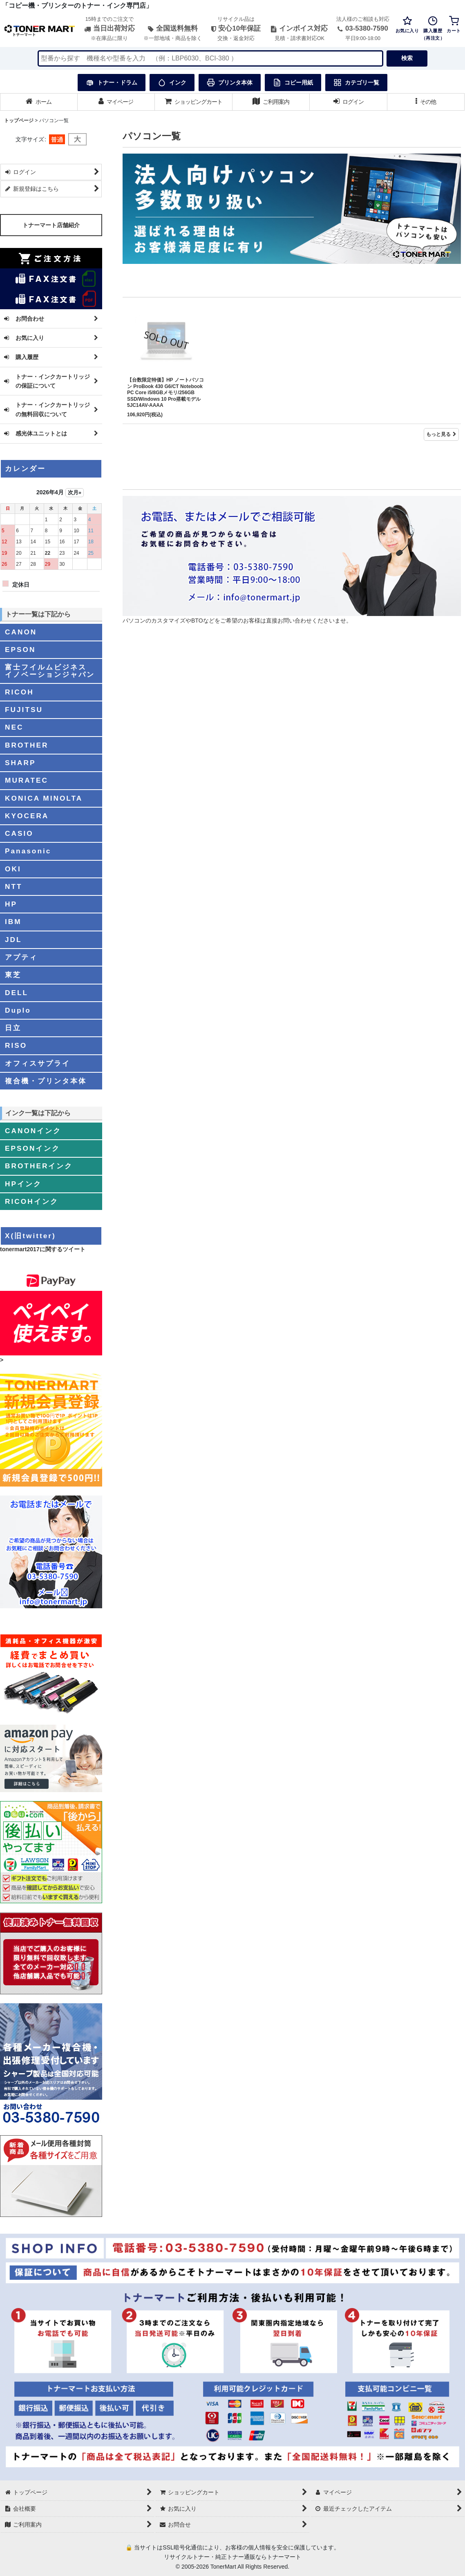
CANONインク (33, 1131)
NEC (14, 727)
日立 (13, 1028)
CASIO (19, 833)
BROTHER (26, 745)
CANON (21, 632)
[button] (426, 102)
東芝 (13, 975)
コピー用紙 (293, 82)
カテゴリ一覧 (356, 82)
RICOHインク (31, 1201)
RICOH (19, 692)
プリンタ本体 (230, 82)
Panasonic (28, 851)
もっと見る (441, 434)
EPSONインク (32, 1148)
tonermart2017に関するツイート (42, 1249)
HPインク (23, 1184)
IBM (13, 921)
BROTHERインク (39, 1166)
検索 (407, 58)
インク (172, 82)
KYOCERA (27, 816)
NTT (13, 886)
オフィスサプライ (37, 1063)
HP (11, 904)
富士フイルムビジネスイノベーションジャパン (50, 670)
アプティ (21, 957)
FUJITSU (24, 709)
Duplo (18, 1010)
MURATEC (26, 780)
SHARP (20, 763)
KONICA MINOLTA (44, 798)
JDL (13, 939)
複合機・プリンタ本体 (46, 1081)
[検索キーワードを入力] (210, 58)
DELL (16, 993)
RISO (16, 1045)
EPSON (20, 649)
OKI (13, 869)
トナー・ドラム (111, 82)
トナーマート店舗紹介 (51, 225)
